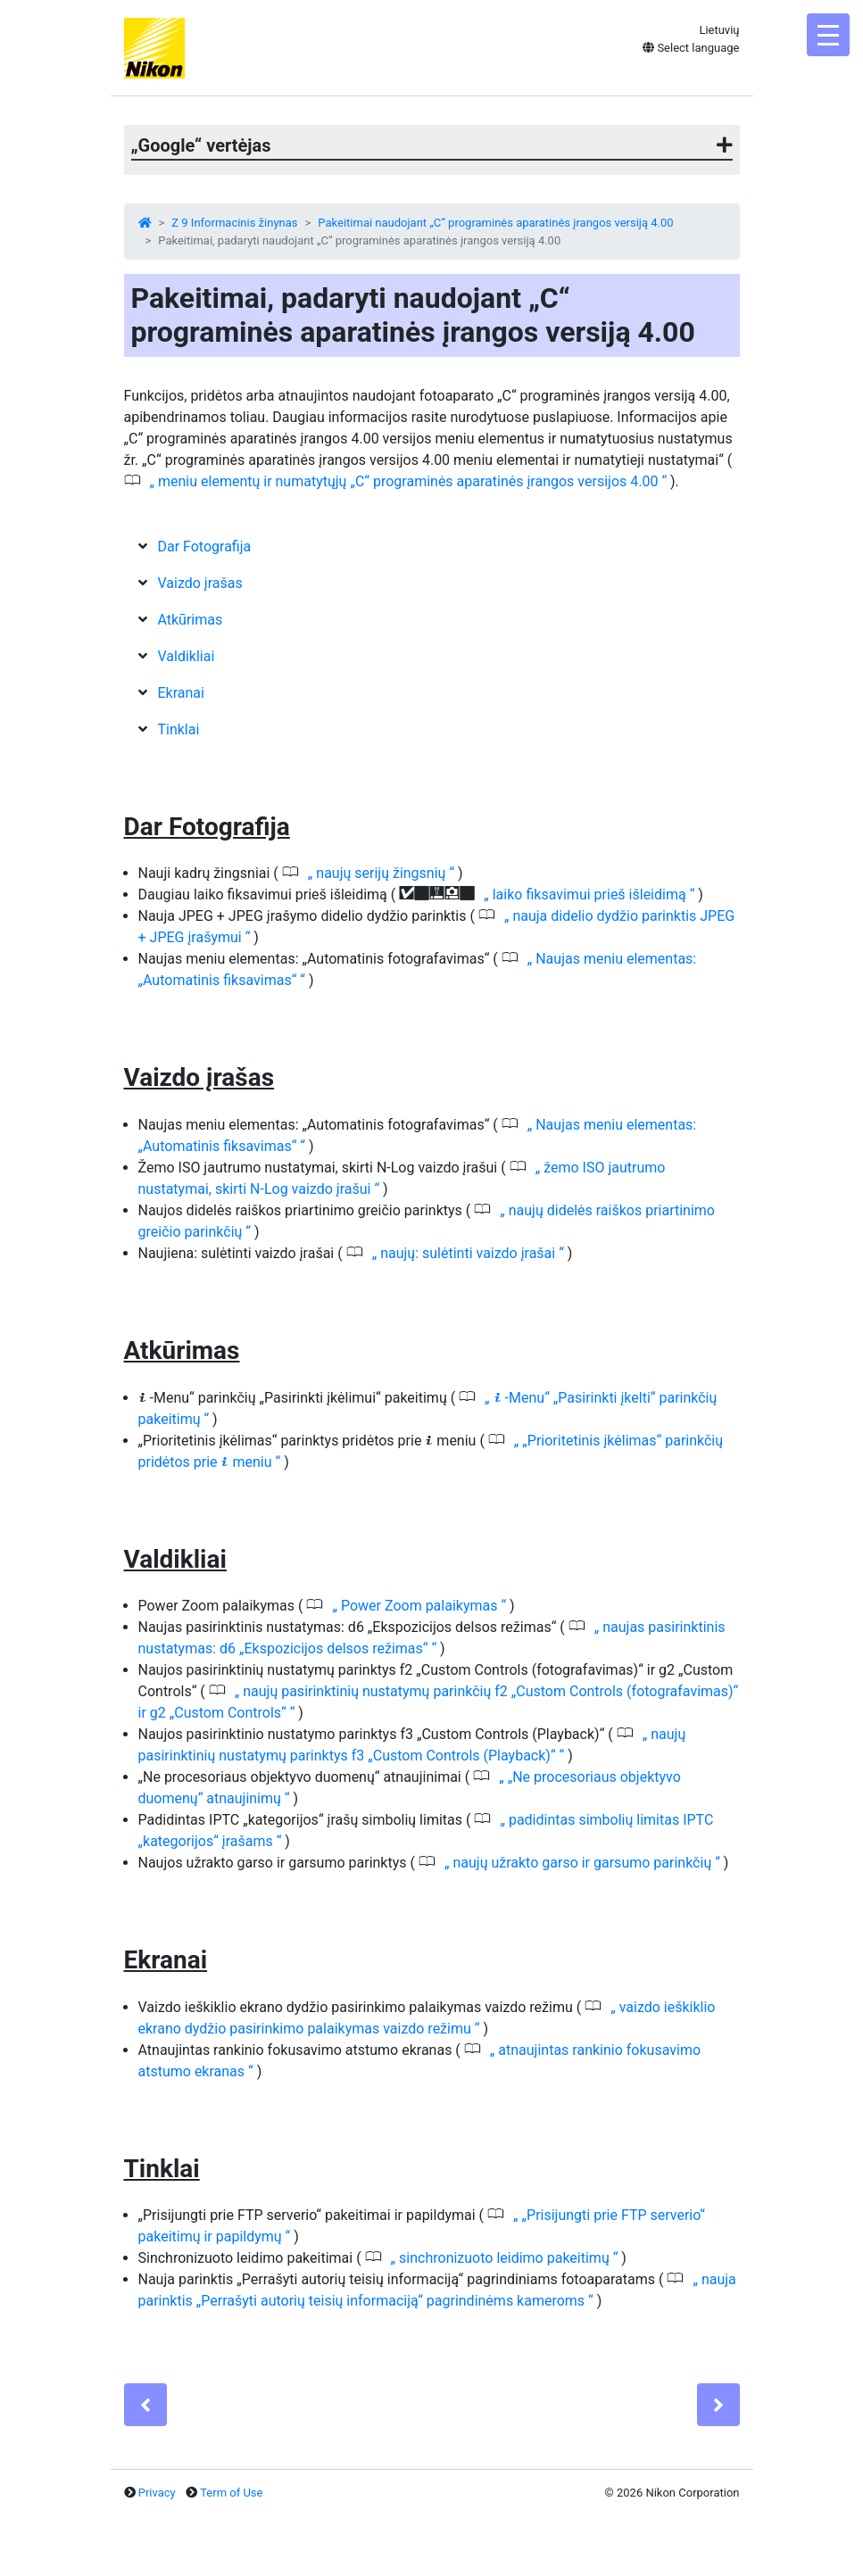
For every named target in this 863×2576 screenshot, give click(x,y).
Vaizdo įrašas (199, 583)
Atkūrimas (189, 619)
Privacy (157, 2492)
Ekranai (180, 692)
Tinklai (178, 729)
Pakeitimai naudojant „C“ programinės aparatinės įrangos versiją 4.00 (495, 222)
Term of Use (231, 2492)
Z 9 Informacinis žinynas (234, 222)
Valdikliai (185, 656)
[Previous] (145, 2404)
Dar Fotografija (204, 546)
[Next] (718, 2404)
